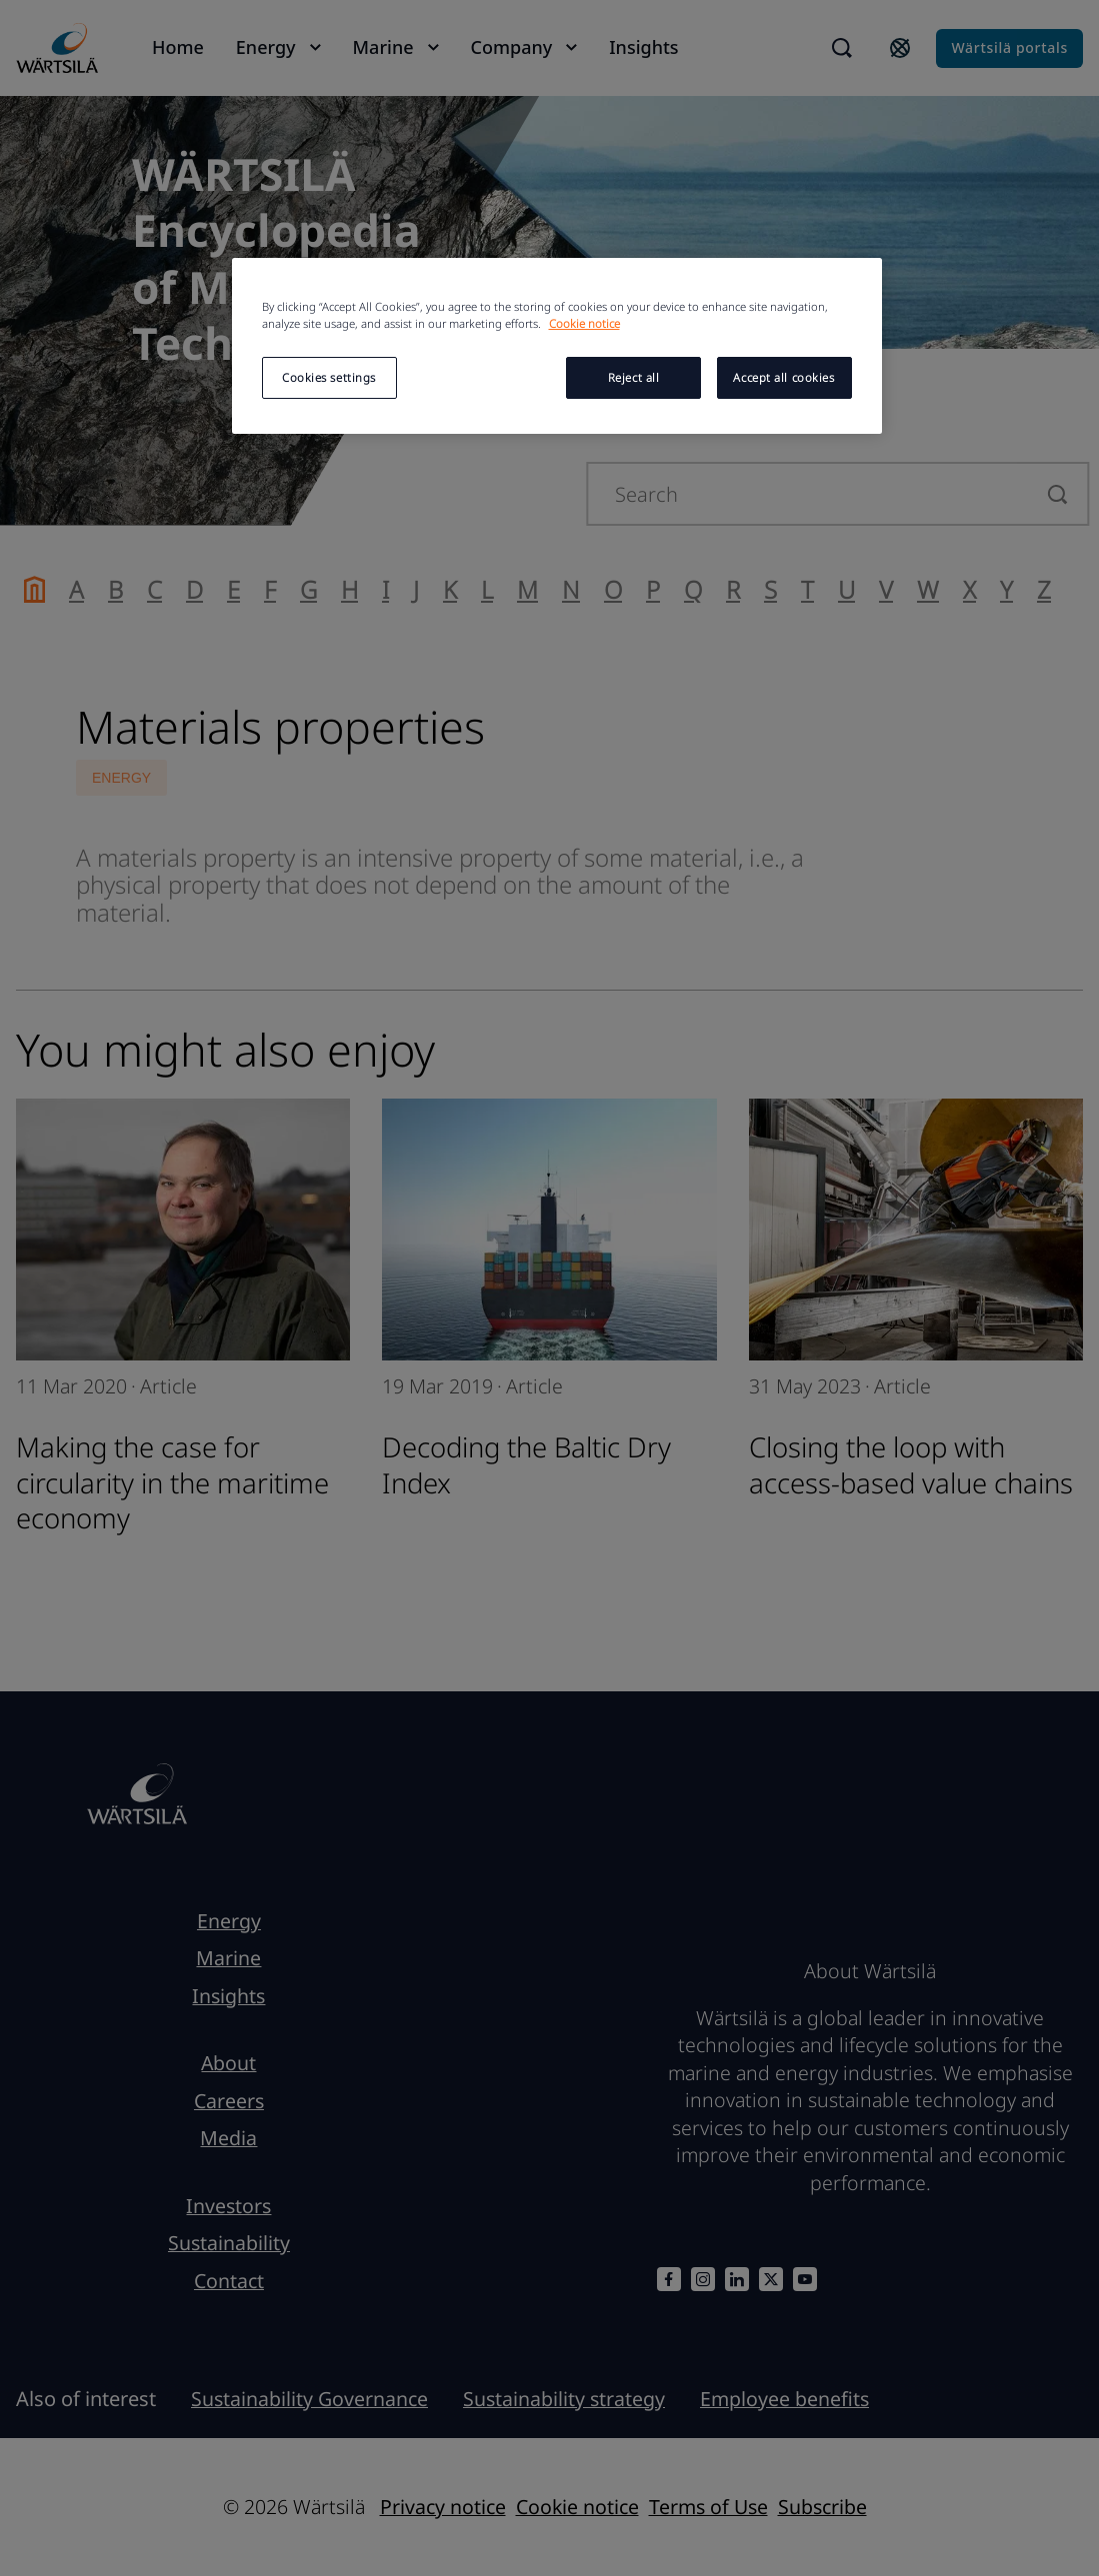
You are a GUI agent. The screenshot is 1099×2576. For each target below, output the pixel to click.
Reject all (634, 377)
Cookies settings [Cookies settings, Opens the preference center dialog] (329, 377)
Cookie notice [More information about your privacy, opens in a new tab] (584, 323)
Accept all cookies (783, 377)
